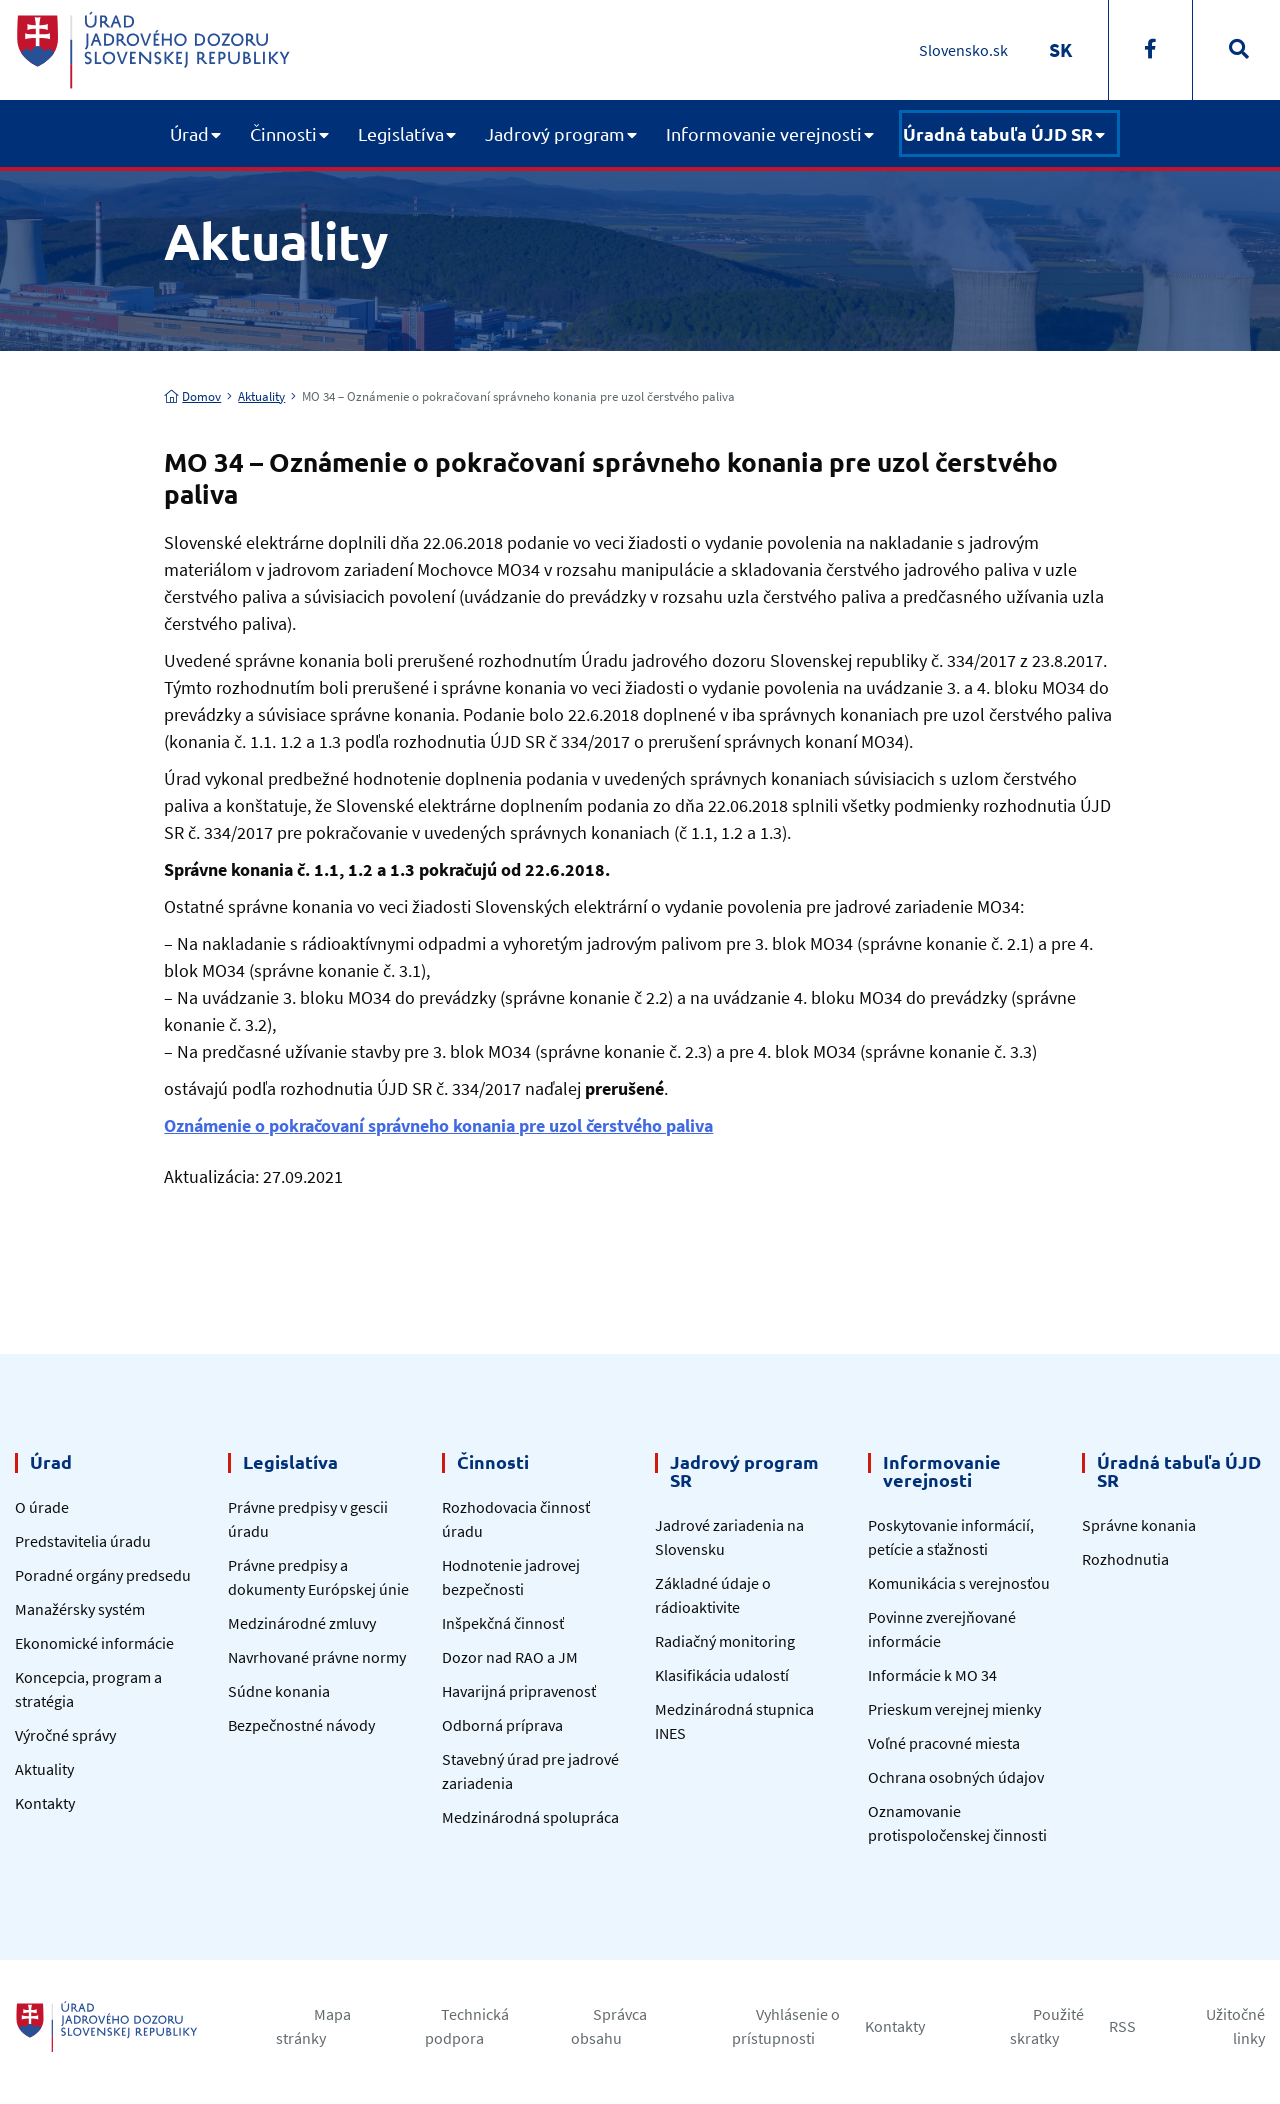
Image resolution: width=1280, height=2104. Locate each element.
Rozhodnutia (1125, 1559)
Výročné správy (65, 1735)
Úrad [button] (189, 133)
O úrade (42, 1507)
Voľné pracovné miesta (944, 1743)
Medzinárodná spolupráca (530, 1817)
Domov (192, 396)
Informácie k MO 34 (932, 1675)
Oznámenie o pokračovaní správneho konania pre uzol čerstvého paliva (438, 1125)
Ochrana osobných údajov (956, 1777)
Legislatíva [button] (401, 133)
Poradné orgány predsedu (103, 1575)
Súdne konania (279, 1691)
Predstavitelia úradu (83, 1541)
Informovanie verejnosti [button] (764, 133)
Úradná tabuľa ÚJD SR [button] (998, 133)
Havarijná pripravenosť (519, 1691)
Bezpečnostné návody (301, 1725)
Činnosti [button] (283, 133)
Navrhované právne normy (317, 1657)
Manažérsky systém (80, 1609)
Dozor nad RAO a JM (510, 1657)
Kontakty (45, 1803)
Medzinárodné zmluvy (302, 1623)
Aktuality (261, 396)
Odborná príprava (502, 1725)
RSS (1122, 2026)
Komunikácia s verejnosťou (959, 1583)
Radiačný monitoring (725, 1641)
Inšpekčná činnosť (503, 1623)
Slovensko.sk (963, 50)
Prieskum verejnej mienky (954, 1709)
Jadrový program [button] (555, 133)
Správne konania (1139, 1525)
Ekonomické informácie (94, 1643)
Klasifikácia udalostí (722, 1675)
